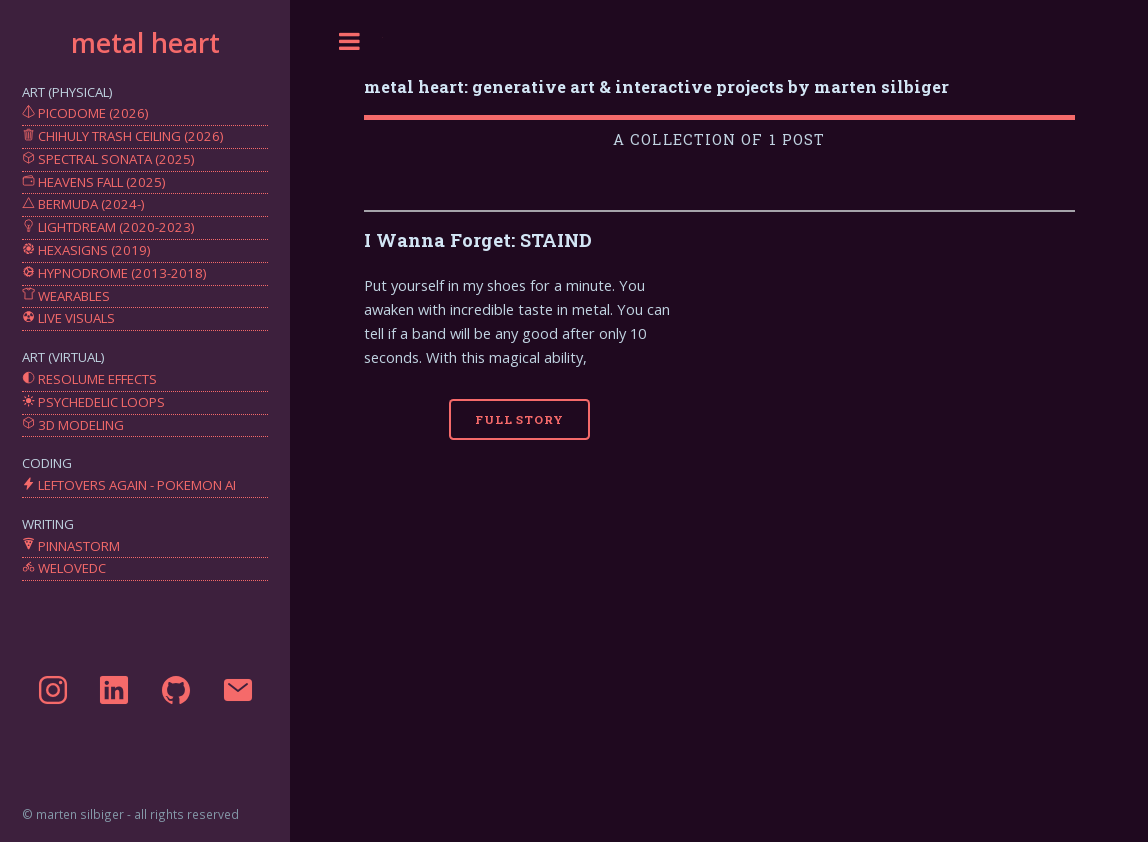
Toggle (350, 41)
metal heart (145, 43)
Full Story (519, 419)
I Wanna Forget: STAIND (478, 240)
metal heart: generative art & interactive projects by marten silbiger (656, 86)
